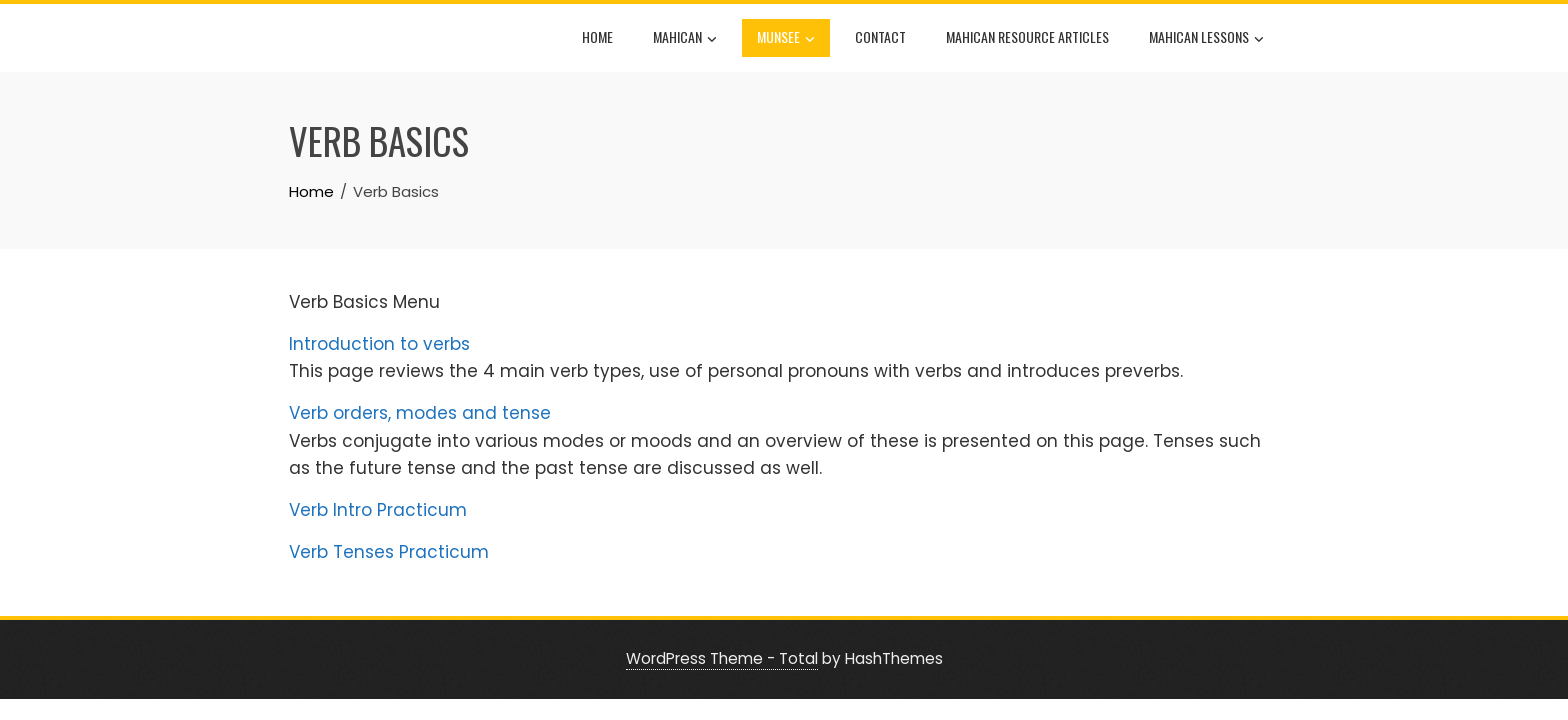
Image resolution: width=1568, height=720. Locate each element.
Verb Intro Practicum (378, 510)
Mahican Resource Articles (1027, 36)
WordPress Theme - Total (722, 658)
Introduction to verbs (379, 344)
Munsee (786, 39)
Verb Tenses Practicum (389, 552)
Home (597, 36)
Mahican (685, 39)
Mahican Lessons (1206, 39)
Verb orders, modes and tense (420, 413)
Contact (880, 36)
